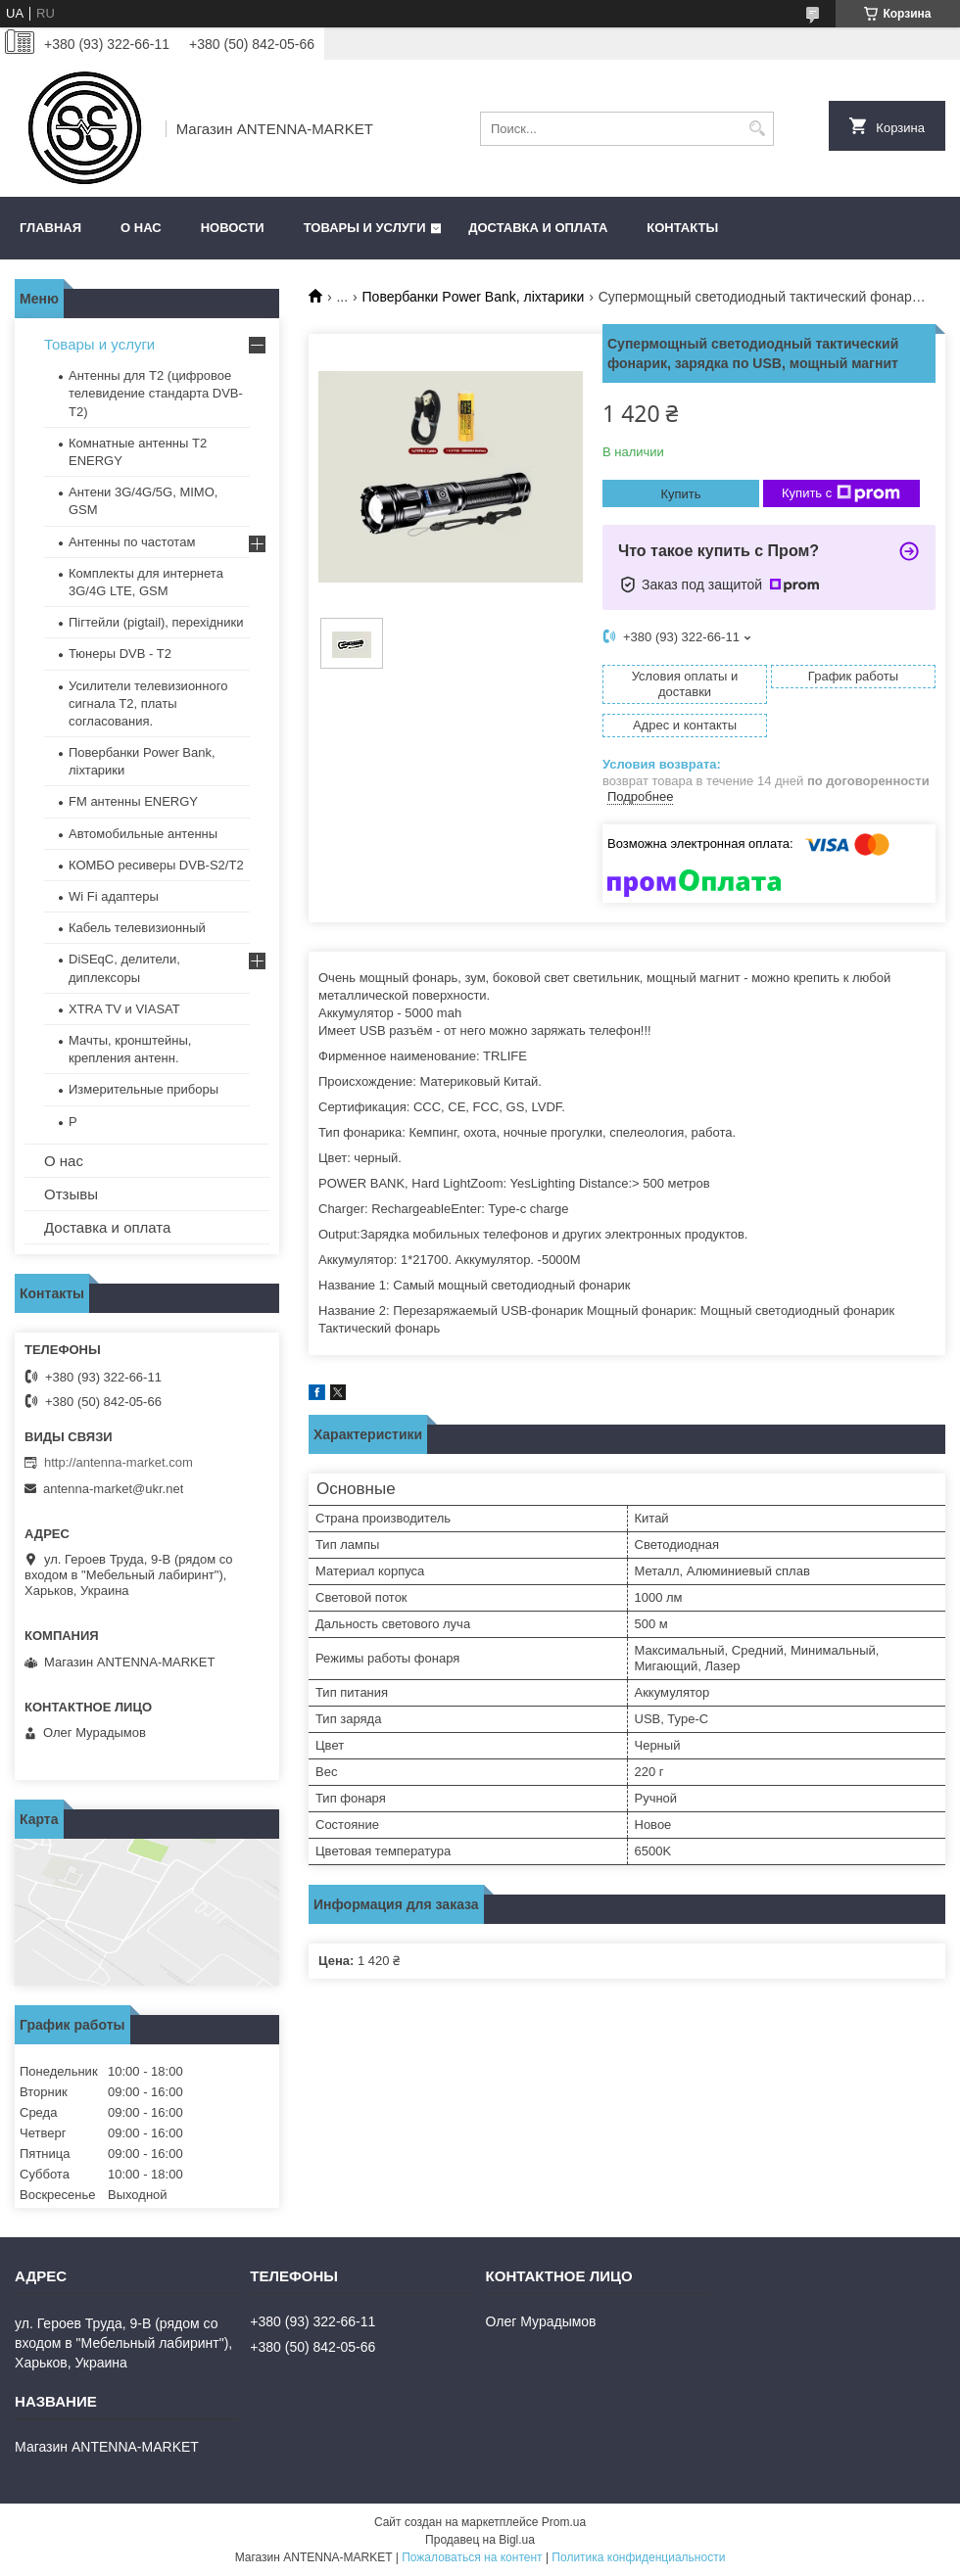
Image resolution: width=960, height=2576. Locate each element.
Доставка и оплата (537, 227)
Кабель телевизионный (137, 927)
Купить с (841, 493)
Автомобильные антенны (143, 833)
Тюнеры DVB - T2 (120, 653)
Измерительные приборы (143, 1089)
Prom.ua (564, 2522)
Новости (232, 227)
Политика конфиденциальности (638, 2557)
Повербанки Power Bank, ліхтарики (473, 296)
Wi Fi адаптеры (114, 896)
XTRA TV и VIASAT (124, 1009)
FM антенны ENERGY (133, 801)
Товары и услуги (365, 227)
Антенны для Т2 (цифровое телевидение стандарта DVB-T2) (156, 393)
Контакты (682, 227)
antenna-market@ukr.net (113, 1488)
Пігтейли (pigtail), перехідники (156, 622)
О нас (141, 227)
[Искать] (757, 129)
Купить (680, 494)
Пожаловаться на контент (472, 2557)
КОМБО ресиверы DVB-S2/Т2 (156, 865)
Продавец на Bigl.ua (480, 2540)
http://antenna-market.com (118, 1462)
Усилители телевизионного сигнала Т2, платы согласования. (148, 703)
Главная (50, 227)
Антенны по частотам (132, 542)
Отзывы (71, 1194)
